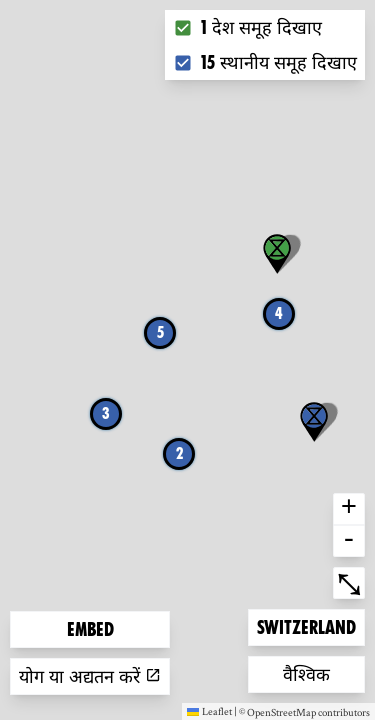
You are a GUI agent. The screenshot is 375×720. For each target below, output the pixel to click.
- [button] (349, 541)
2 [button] (179, 453)
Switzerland (306, 625)
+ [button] (349, 509)
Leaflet (209, 711)
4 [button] (279, 313)
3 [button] (106, 413)
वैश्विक (315, 672)
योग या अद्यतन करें (90, 676)
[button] (314, 422)
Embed (90, 629)
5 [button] (160, 332)
